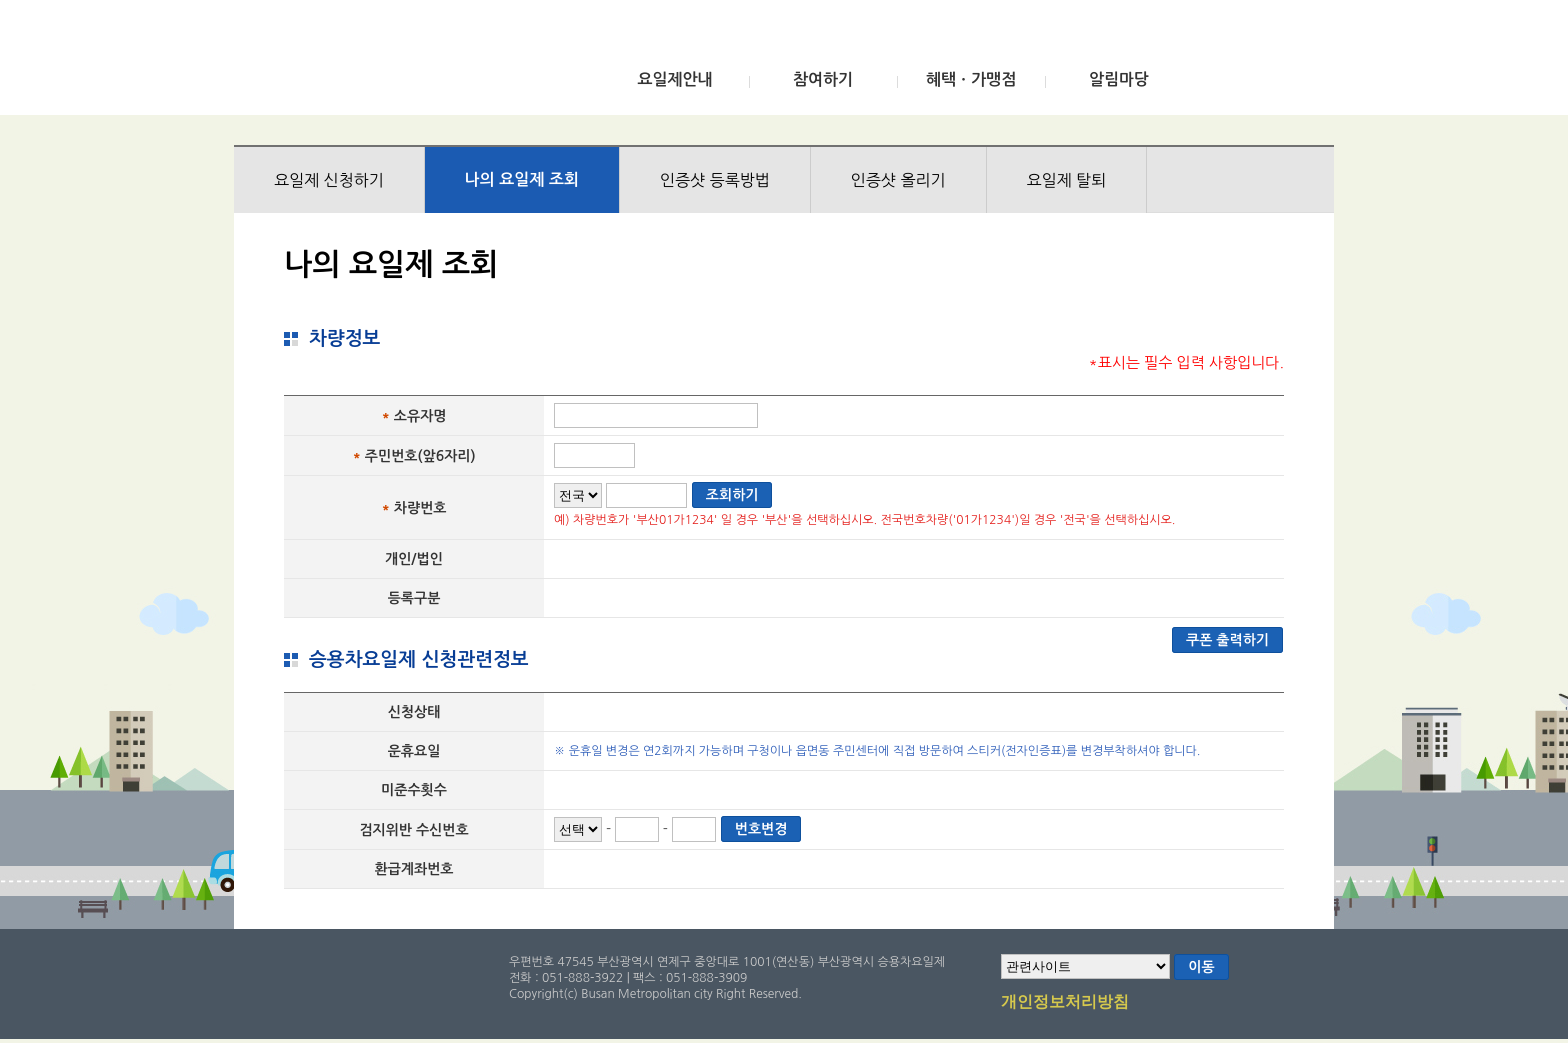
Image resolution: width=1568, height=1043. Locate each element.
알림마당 (1119, 79)
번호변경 (761, 829)
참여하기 (823, 79)
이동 (1201, 967)
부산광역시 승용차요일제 (382, 63)
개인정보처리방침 (1065, 1003)
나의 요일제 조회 (522, 179)
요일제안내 (674, 79)
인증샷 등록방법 (715, 180)
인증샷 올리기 (898, 180)
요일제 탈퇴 (1067, 180)
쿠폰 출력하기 (1227, 640)
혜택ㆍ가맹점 (971, 79)
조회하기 (732, 495)
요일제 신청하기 (329, 180)
